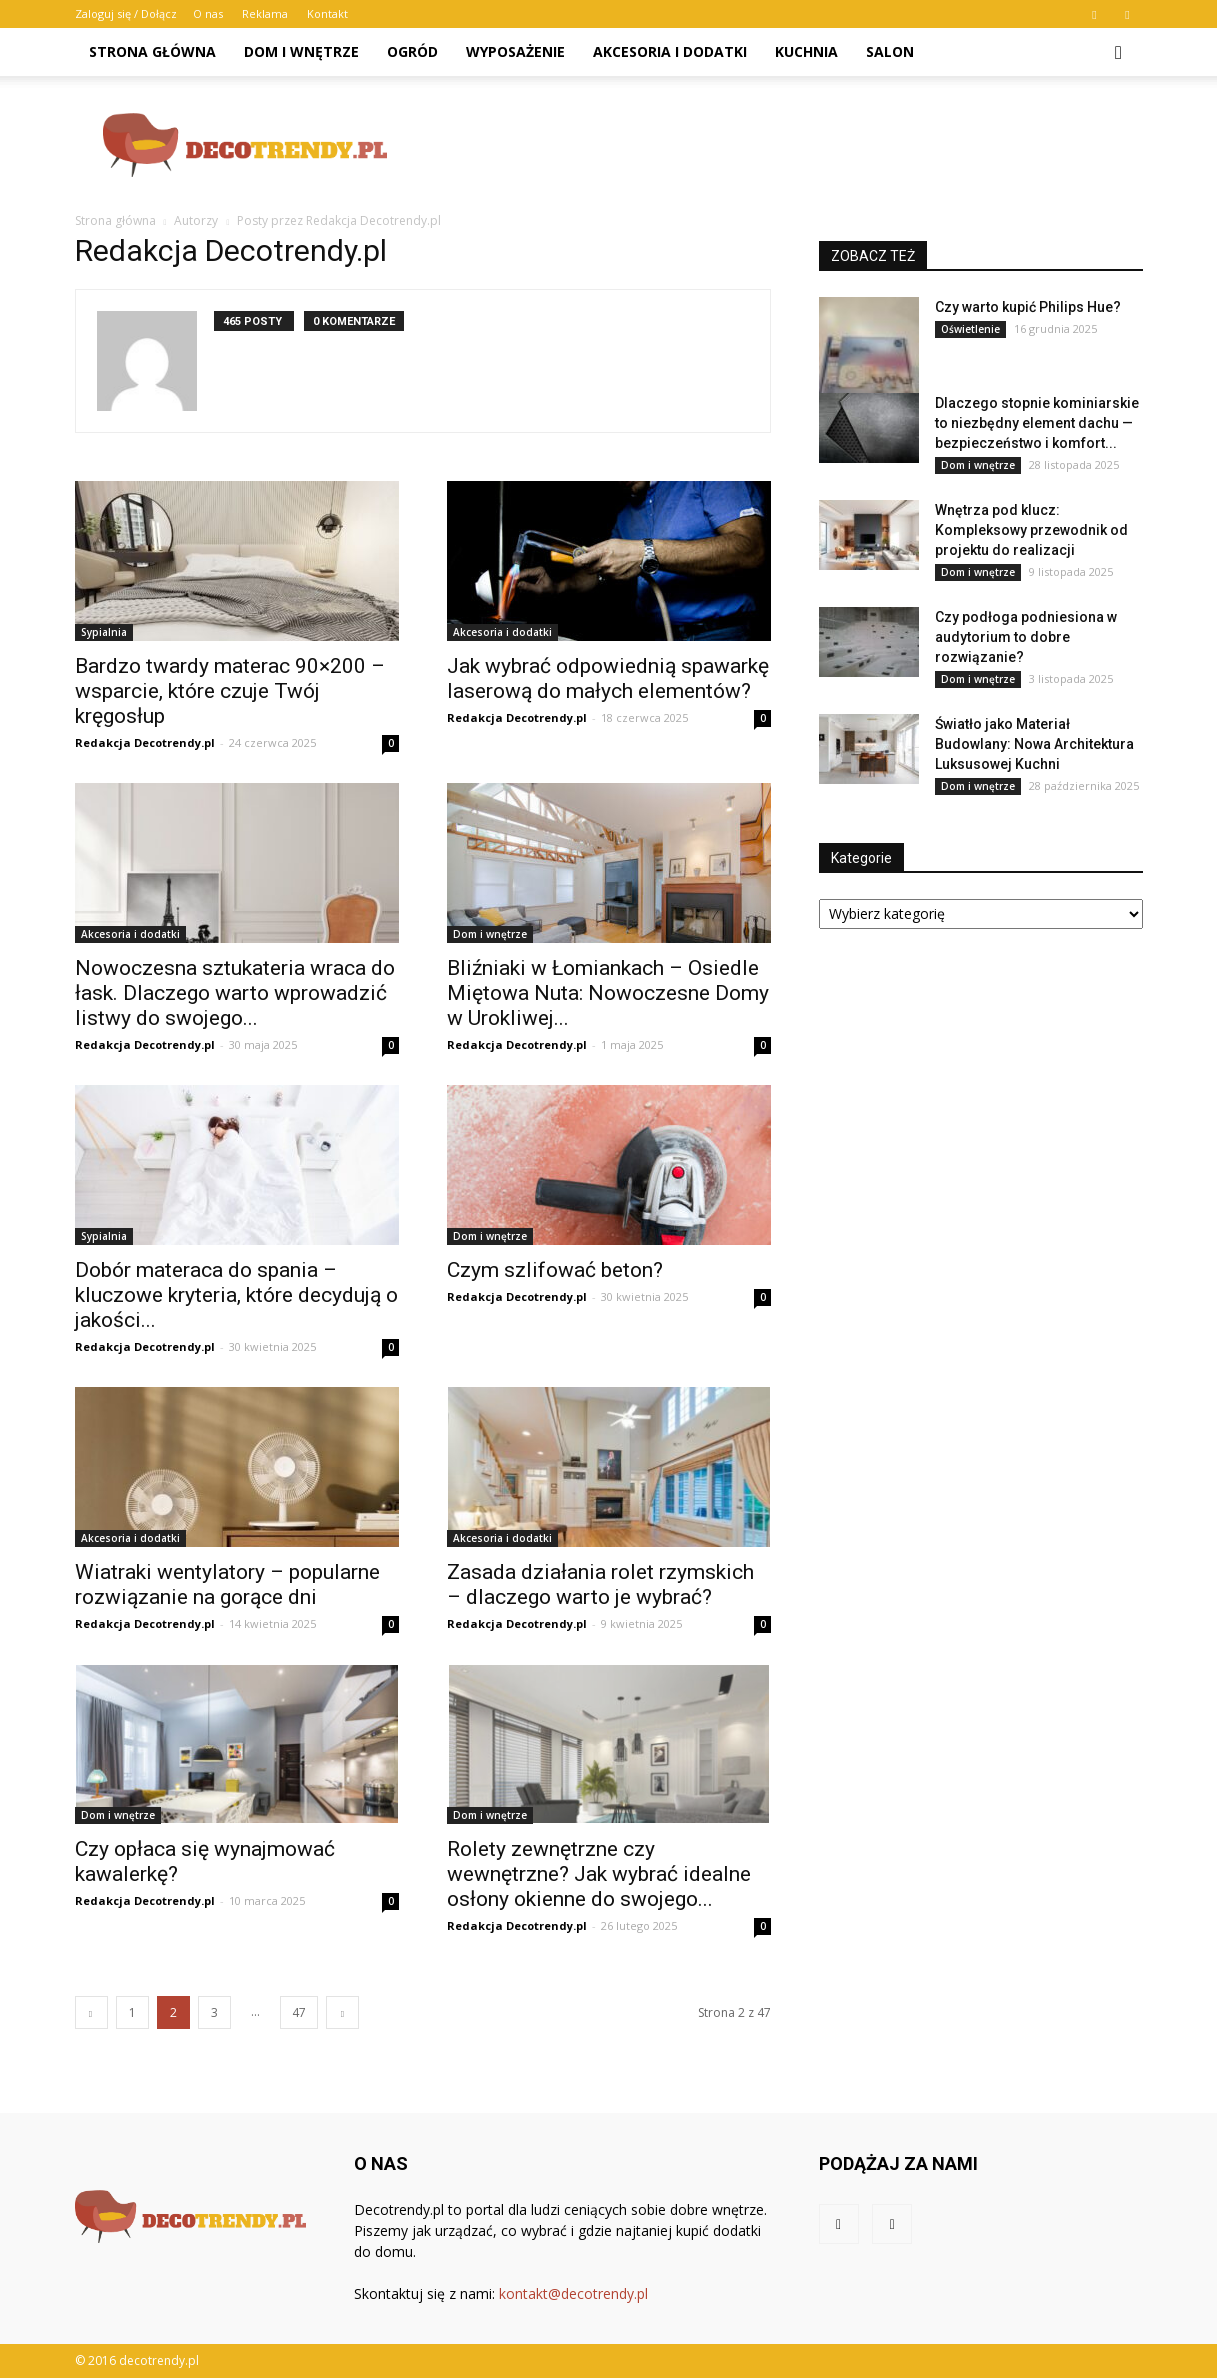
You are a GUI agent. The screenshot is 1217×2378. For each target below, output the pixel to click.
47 (299, 2012)
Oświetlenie (970, 329)
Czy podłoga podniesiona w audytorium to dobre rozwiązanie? (1026, 637)
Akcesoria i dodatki (670, 51)
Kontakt (327, 13)
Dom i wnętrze (301, 51)
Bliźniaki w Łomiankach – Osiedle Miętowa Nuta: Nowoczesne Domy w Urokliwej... (608, 993)
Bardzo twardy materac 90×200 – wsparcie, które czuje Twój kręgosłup (230, 691)
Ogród (412, 51)
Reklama (265, 13)
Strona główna (152, 51)
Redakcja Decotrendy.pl (145, 742)
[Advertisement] (779, 145)
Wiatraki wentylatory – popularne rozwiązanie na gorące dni (227, 1584)
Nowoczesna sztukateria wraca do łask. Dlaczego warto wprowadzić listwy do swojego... (235, 993)
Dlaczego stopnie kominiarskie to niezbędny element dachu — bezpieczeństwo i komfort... (1037, 423)
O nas (208, 13)
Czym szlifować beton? (555, 1270)
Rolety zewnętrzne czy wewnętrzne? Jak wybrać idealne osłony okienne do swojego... (599, 1874)
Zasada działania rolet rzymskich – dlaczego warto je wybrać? (600, 1584)
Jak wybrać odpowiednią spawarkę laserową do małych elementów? (608, 678)
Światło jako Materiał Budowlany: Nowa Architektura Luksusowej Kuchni (1034, 744)
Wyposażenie (515, 51)
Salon (890, 51)
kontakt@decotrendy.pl (573, 2293)
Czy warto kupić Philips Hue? (1028, 307)
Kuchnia (806, 51)
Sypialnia (104, 632)
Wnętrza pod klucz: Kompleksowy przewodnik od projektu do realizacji (1031, 530)
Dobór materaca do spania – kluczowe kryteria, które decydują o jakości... (236, 1295)
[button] (1119, 52)
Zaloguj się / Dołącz (126, 13)
